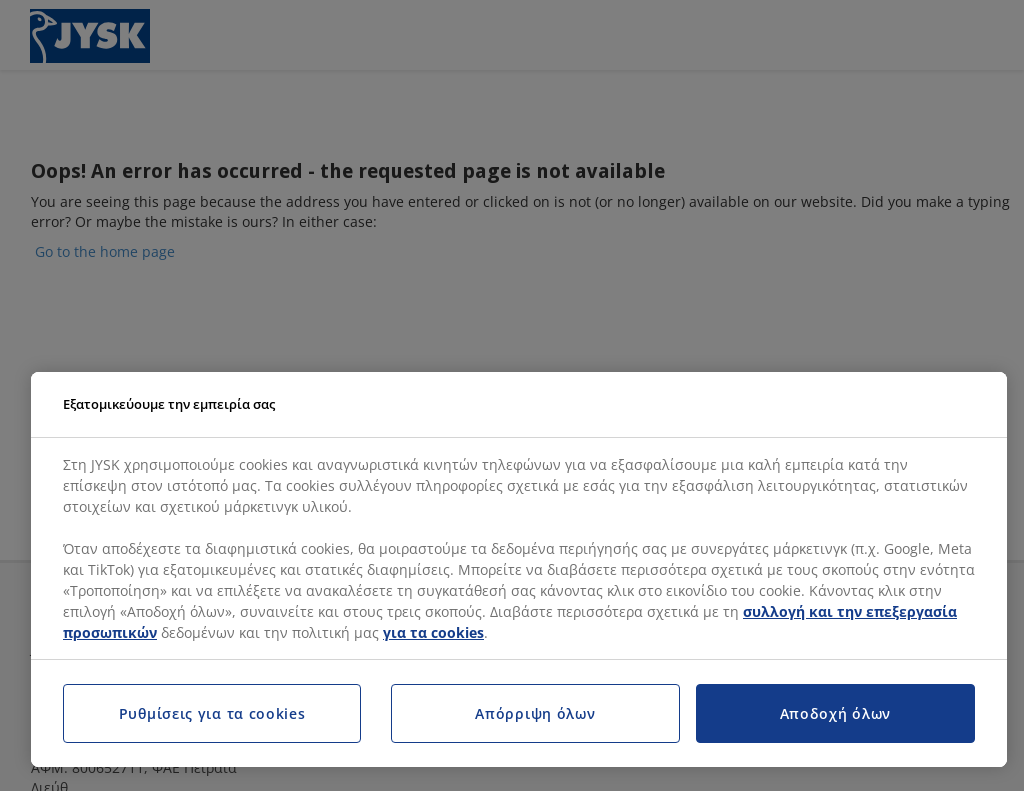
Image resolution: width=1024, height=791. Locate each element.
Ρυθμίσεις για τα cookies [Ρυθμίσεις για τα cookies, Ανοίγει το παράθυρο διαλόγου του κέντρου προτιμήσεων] (212, 713)
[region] (519, 570)
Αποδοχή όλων (835, 713)
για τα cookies (433, 632)
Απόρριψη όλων (535, 713)
